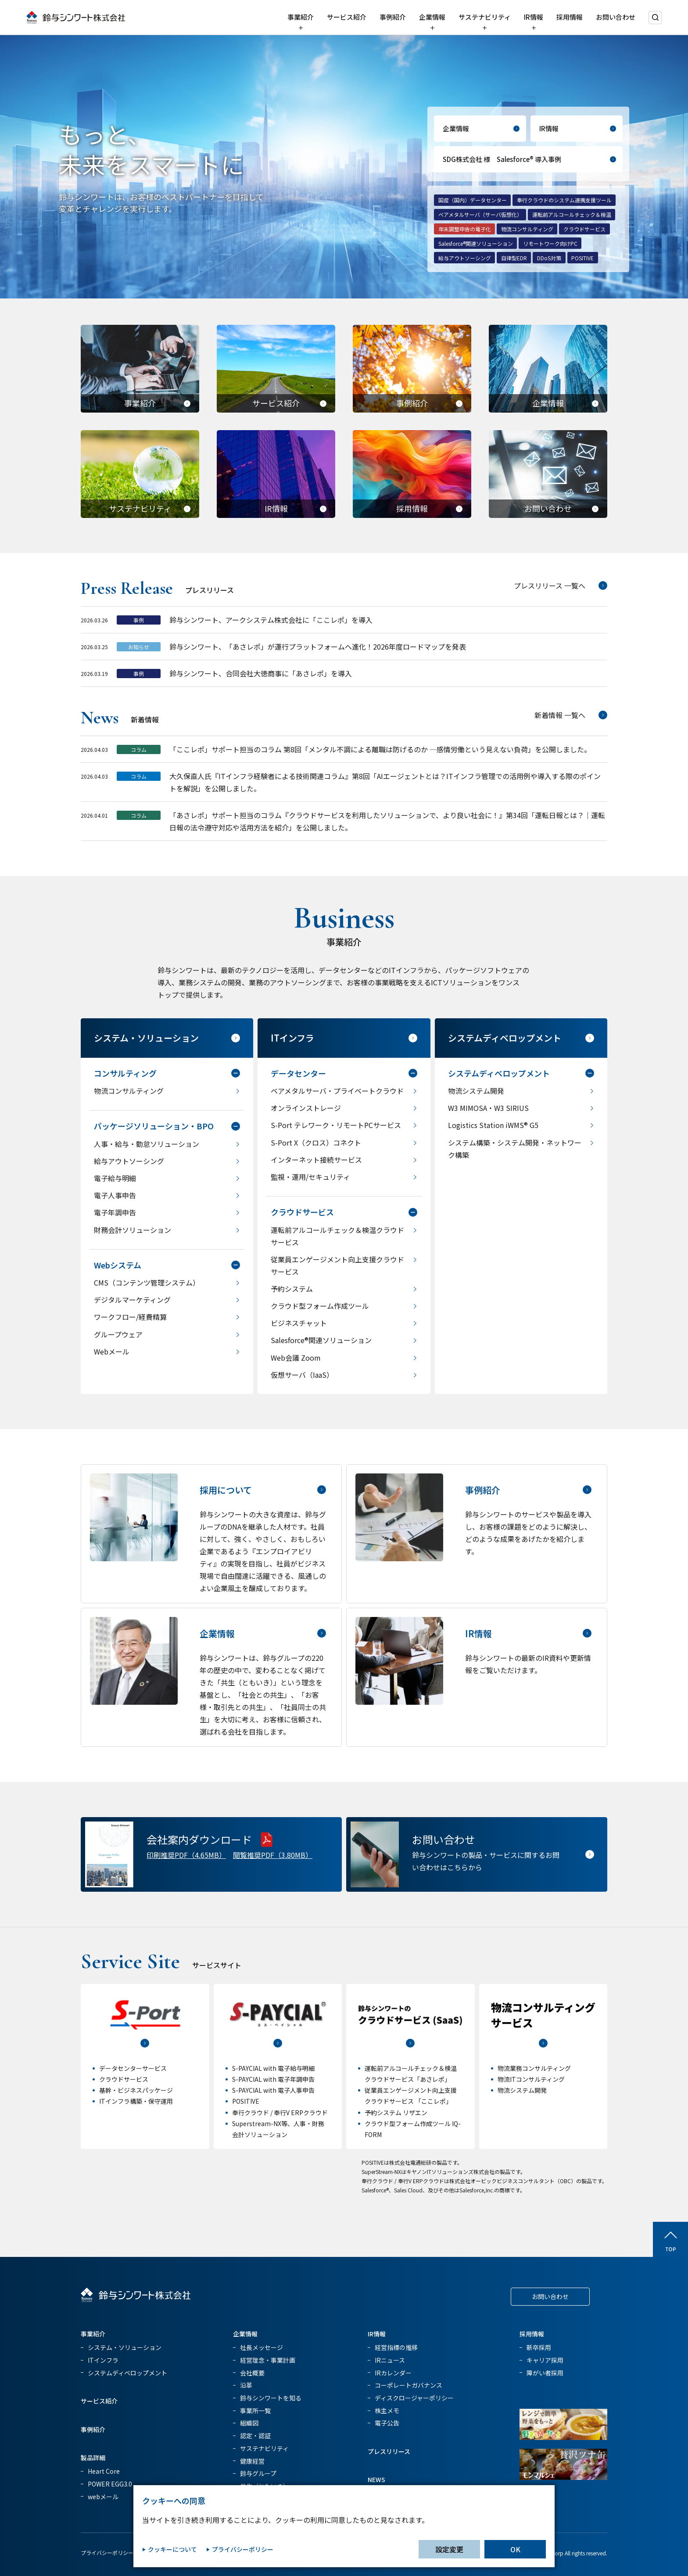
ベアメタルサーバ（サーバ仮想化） (480, 214)
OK (515, 2549)
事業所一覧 (255, 2410)
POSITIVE (582, 258)
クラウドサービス (584, 229)
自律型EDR (514, 258)
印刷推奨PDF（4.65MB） (186, 1855)
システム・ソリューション (124, 2347)
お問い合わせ (615, 17)
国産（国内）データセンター (472, 200)
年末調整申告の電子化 (464, 229)
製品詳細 (93, 2457)
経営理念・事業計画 (267, 2360)
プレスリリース (389, 2451)
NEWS (376, 2479)
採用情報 (569, 17)
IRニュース (390, 2360)
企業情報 (432, 17)
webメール (103, 2496)
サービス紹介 (346, 17)
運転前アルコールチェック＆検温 (571, 214)
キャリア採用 (545, 2360)
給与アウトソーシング (464, 258)
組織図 (249, 2422)
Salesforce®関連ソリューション (475, 243)
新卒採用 (539, 2347)
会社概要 (252, 2372)
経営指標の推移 (396, 2347)
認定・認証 (255, 2435)
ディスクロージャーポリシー (414, 2397)
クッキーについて (172, 2549)
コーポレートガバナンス (408, 2385)
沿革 (246, 2385)
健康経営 (252, 2461)
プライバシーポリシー (107, 2552)
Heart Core (104, 2471)
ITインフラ (103, 2360)
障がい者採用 (545, 2372)
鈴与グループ (258, 2473)
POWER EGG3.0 (110, 2483)
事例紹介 (393, 17)
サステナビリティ (485, 17)
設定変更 (449, 2549)
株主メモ (387, 2410)
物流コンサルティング (527, 229)
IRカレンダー (393, 2372)
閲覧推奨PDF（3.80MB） (272, 1855)
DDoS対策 (549, 258)
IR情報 (533, 17)
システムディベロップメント (127, 2372)
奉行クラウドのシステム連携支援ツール (564, 200)
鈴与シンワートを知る (270, 2397)
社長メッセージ (261, 2347)
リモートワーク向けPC (550, 243)
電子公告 (387, 2422)
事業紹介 (300, 17)
